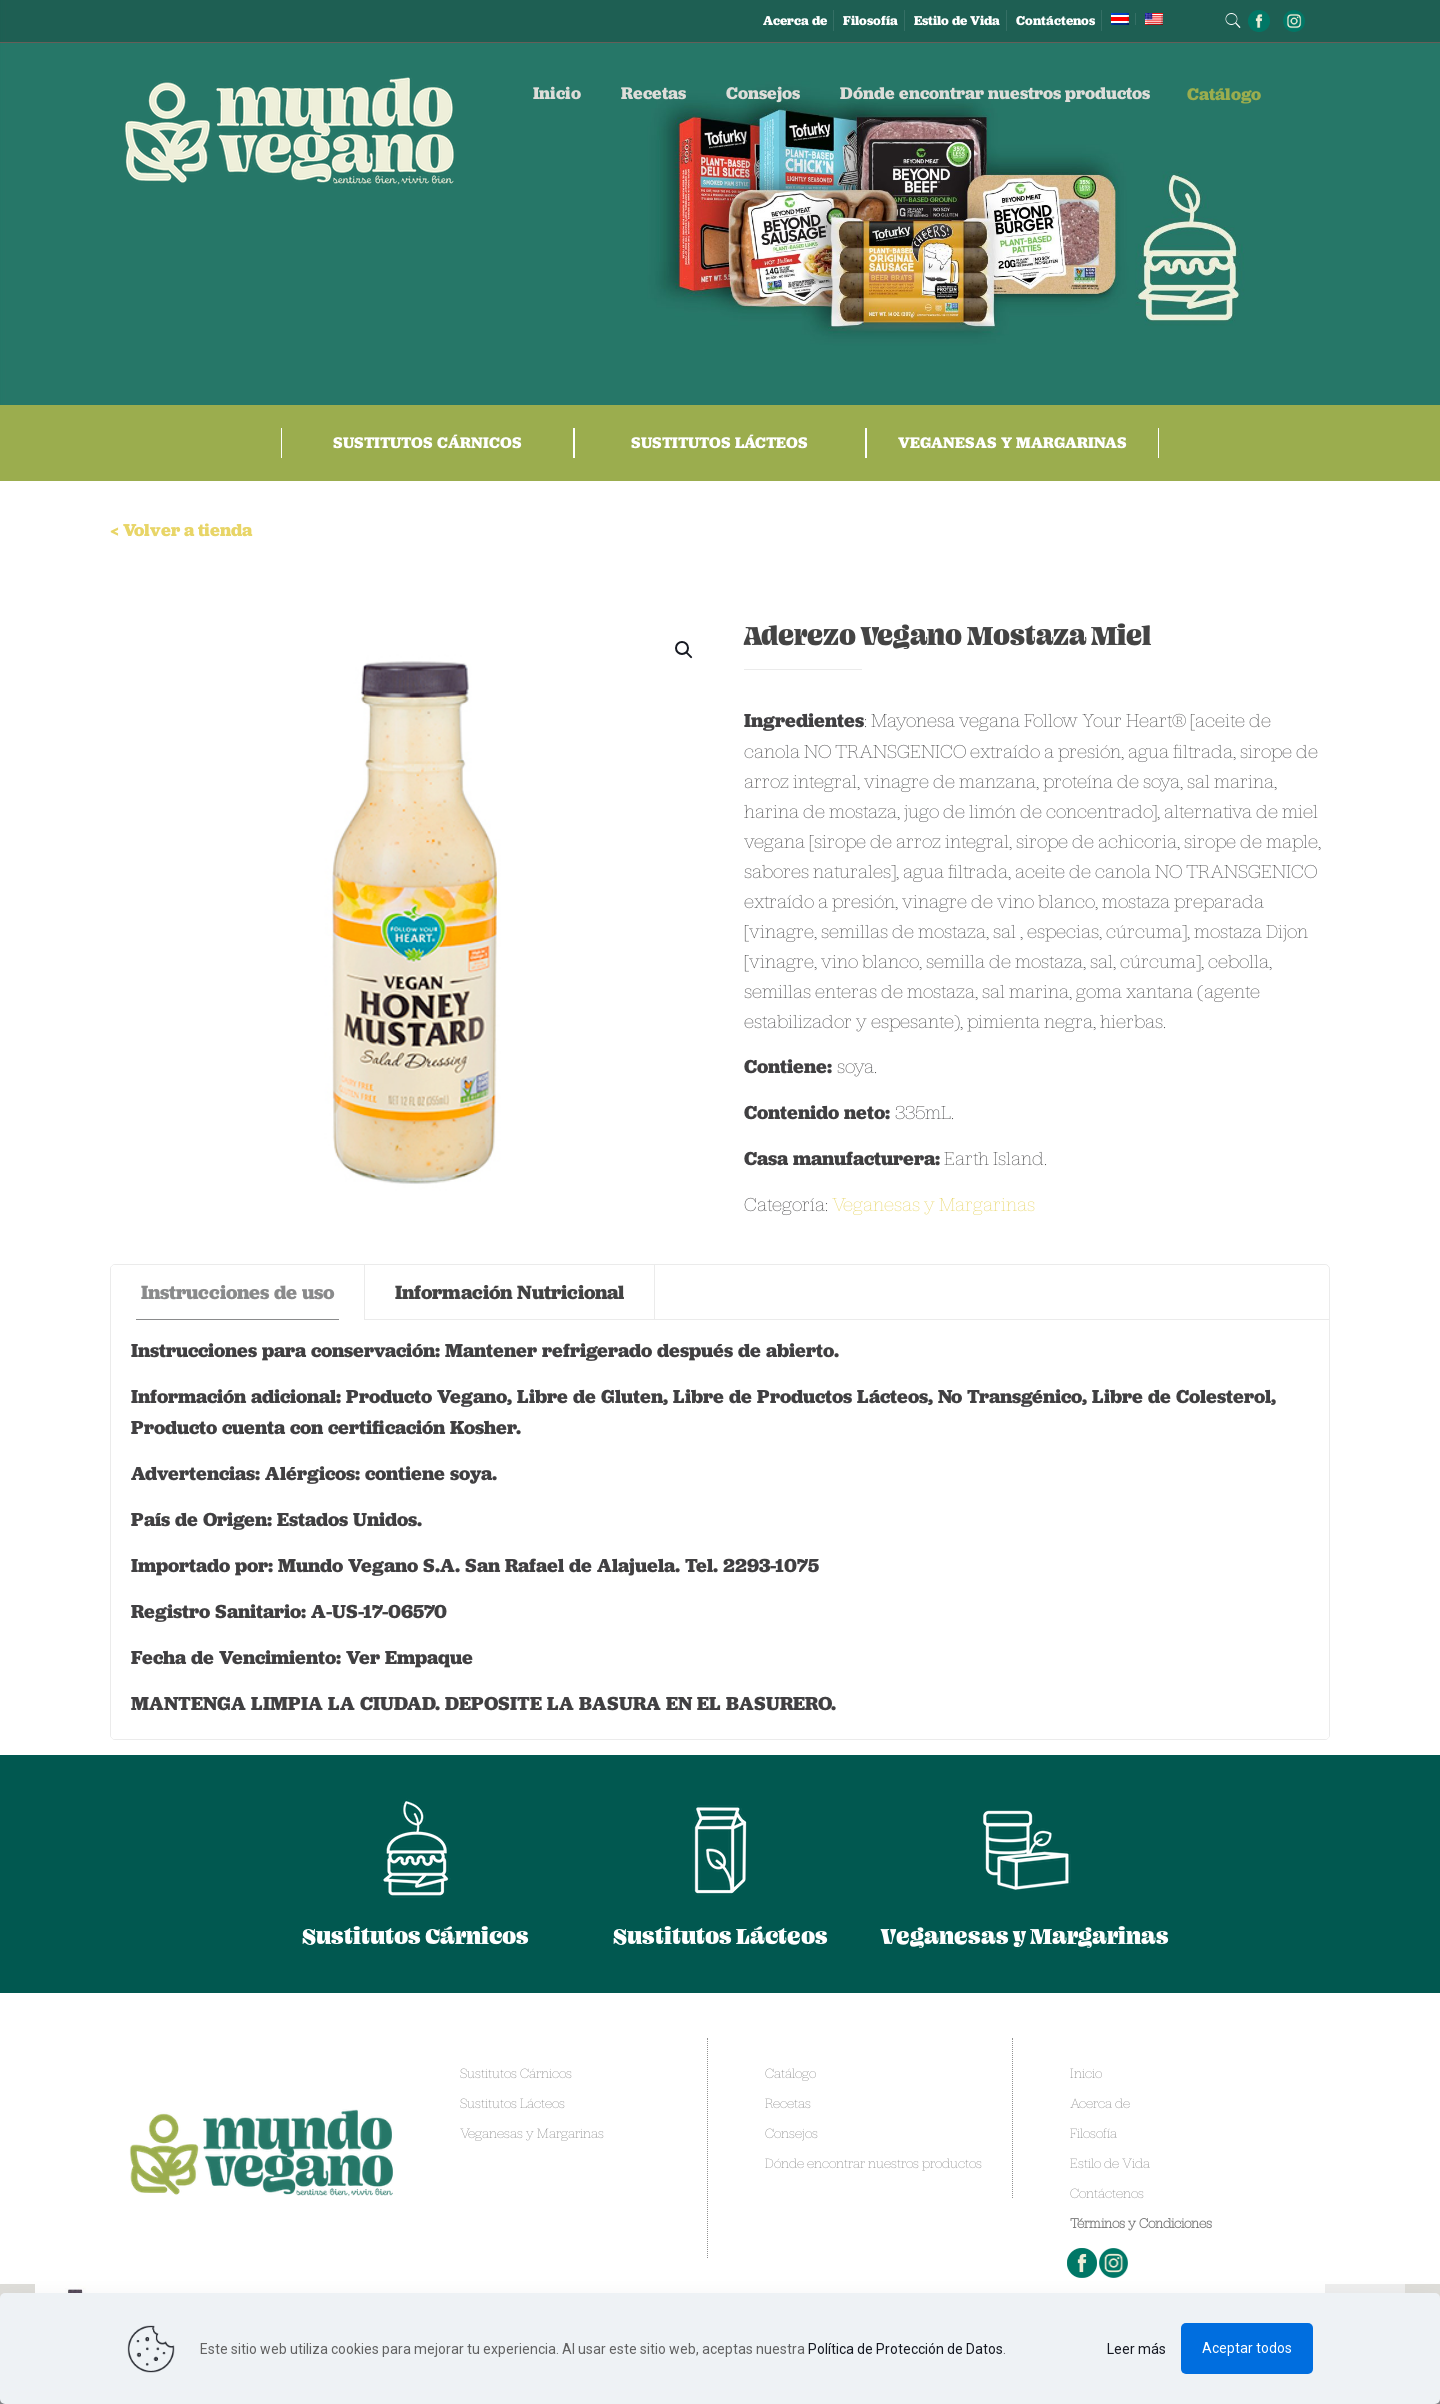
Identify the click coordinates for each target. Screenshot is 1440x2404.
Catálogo (790, 2073)
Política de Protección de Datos (905, 2349)
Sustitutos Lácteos (719, 442)
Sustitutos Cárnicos (427, 442)
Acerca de (795, 20)
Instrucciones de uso (237, 1292)
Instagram (1115, 2263)
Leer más (1136, 2349)
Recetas (788, 2103)
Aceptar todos (1247, 2348)
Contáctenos (1055, 20)
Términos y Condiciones (1141, 2223)
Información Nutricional (509, 1292)
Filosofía (870, 20)
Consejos (791, 2133)
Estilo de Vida (957, 20)
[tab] (238, 1292)
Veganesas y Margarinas (1012, 442)
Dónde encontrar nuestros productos (873, 2163)
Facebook (1083, 2263)
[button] (685, 650)
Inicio (1086, 2073)
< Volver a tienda (181, 529)
